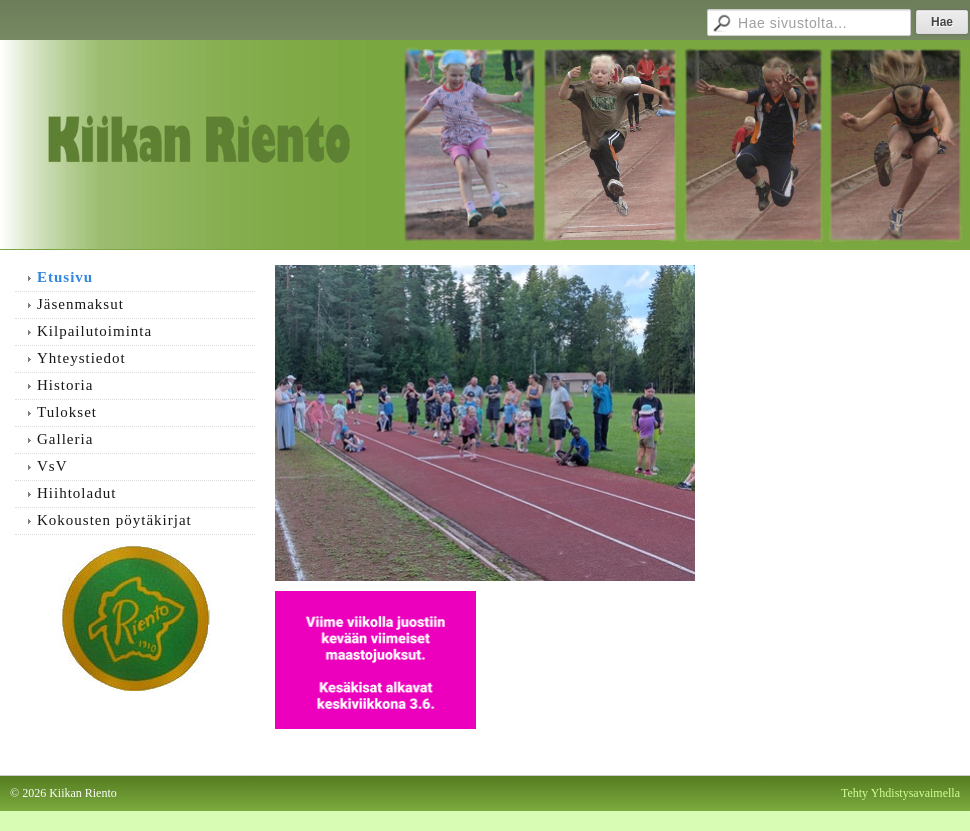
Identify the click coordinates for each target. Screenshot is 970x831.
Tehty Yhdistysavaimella (900, 793)
